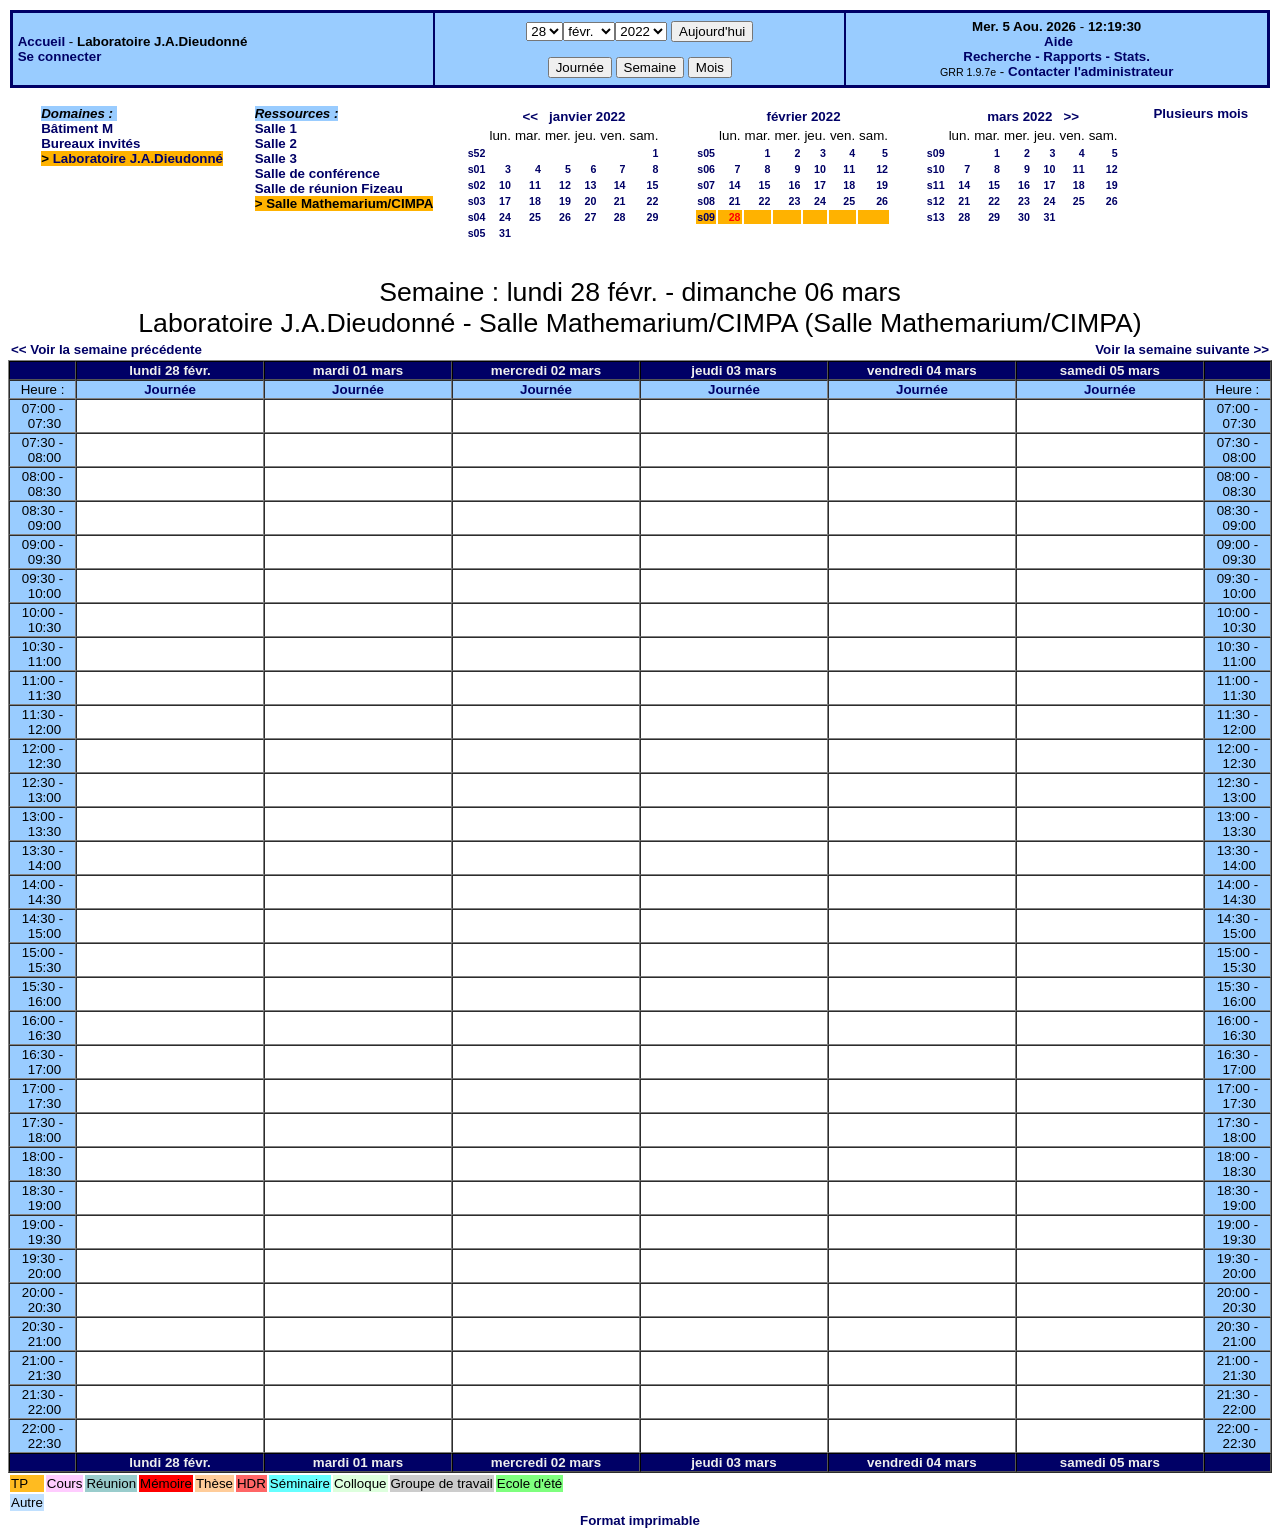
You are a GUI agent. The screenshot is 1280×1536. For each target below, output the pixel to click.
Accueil (41, 41)
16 (795, 185)
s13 (936, 217)
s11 (936, 185)
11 (535, 185)
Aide (1058, 41)
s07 (706, 185)
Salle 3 (276, 158)
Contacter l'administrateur (1090, 71)
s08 (706, 201)
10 (505, 185)
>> (1071, 116)
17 (505, 201)
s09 (706, 217)
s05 (477, 233)
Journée (170, 389)
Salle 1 (276, 128)
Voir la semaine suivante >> (1182, 349)
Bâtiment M (77, 128)
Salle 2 (276, 143)
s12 (936, 201)
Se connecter (60, 56)
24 (505, 217)
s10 (936, 169)
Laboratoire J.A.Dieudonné (138, 158)
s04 (477, 217)
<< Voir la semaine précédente (106, 349)
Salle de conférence (317, 173)
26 (565, 217)
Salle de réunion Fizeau (329, 188)
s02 (477, 185)
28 (620, 217)
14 (620, 185)
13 (590, 185)
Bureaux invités (90, 143)
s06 (706, 169)
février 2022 (803, 116)
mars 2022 (1019, 116)
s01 (477, 169)
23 (795, 201)
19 (565, 201)
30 (1024, 217)
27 (590, 217)
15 (653, 185)
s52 (477, 153)
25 (535, 217)
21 (620, 201)
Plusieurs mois (1200, 113)
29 (653, 217)
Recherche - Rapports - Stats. (1056, 56)
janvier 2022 (587, 116)
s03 (477, 201)
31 (505, 233)
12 (565, 185)
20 (590, 201)
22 (653, 201)
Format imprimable (640, 1520)
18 (535, 201)
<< (530, 116)
